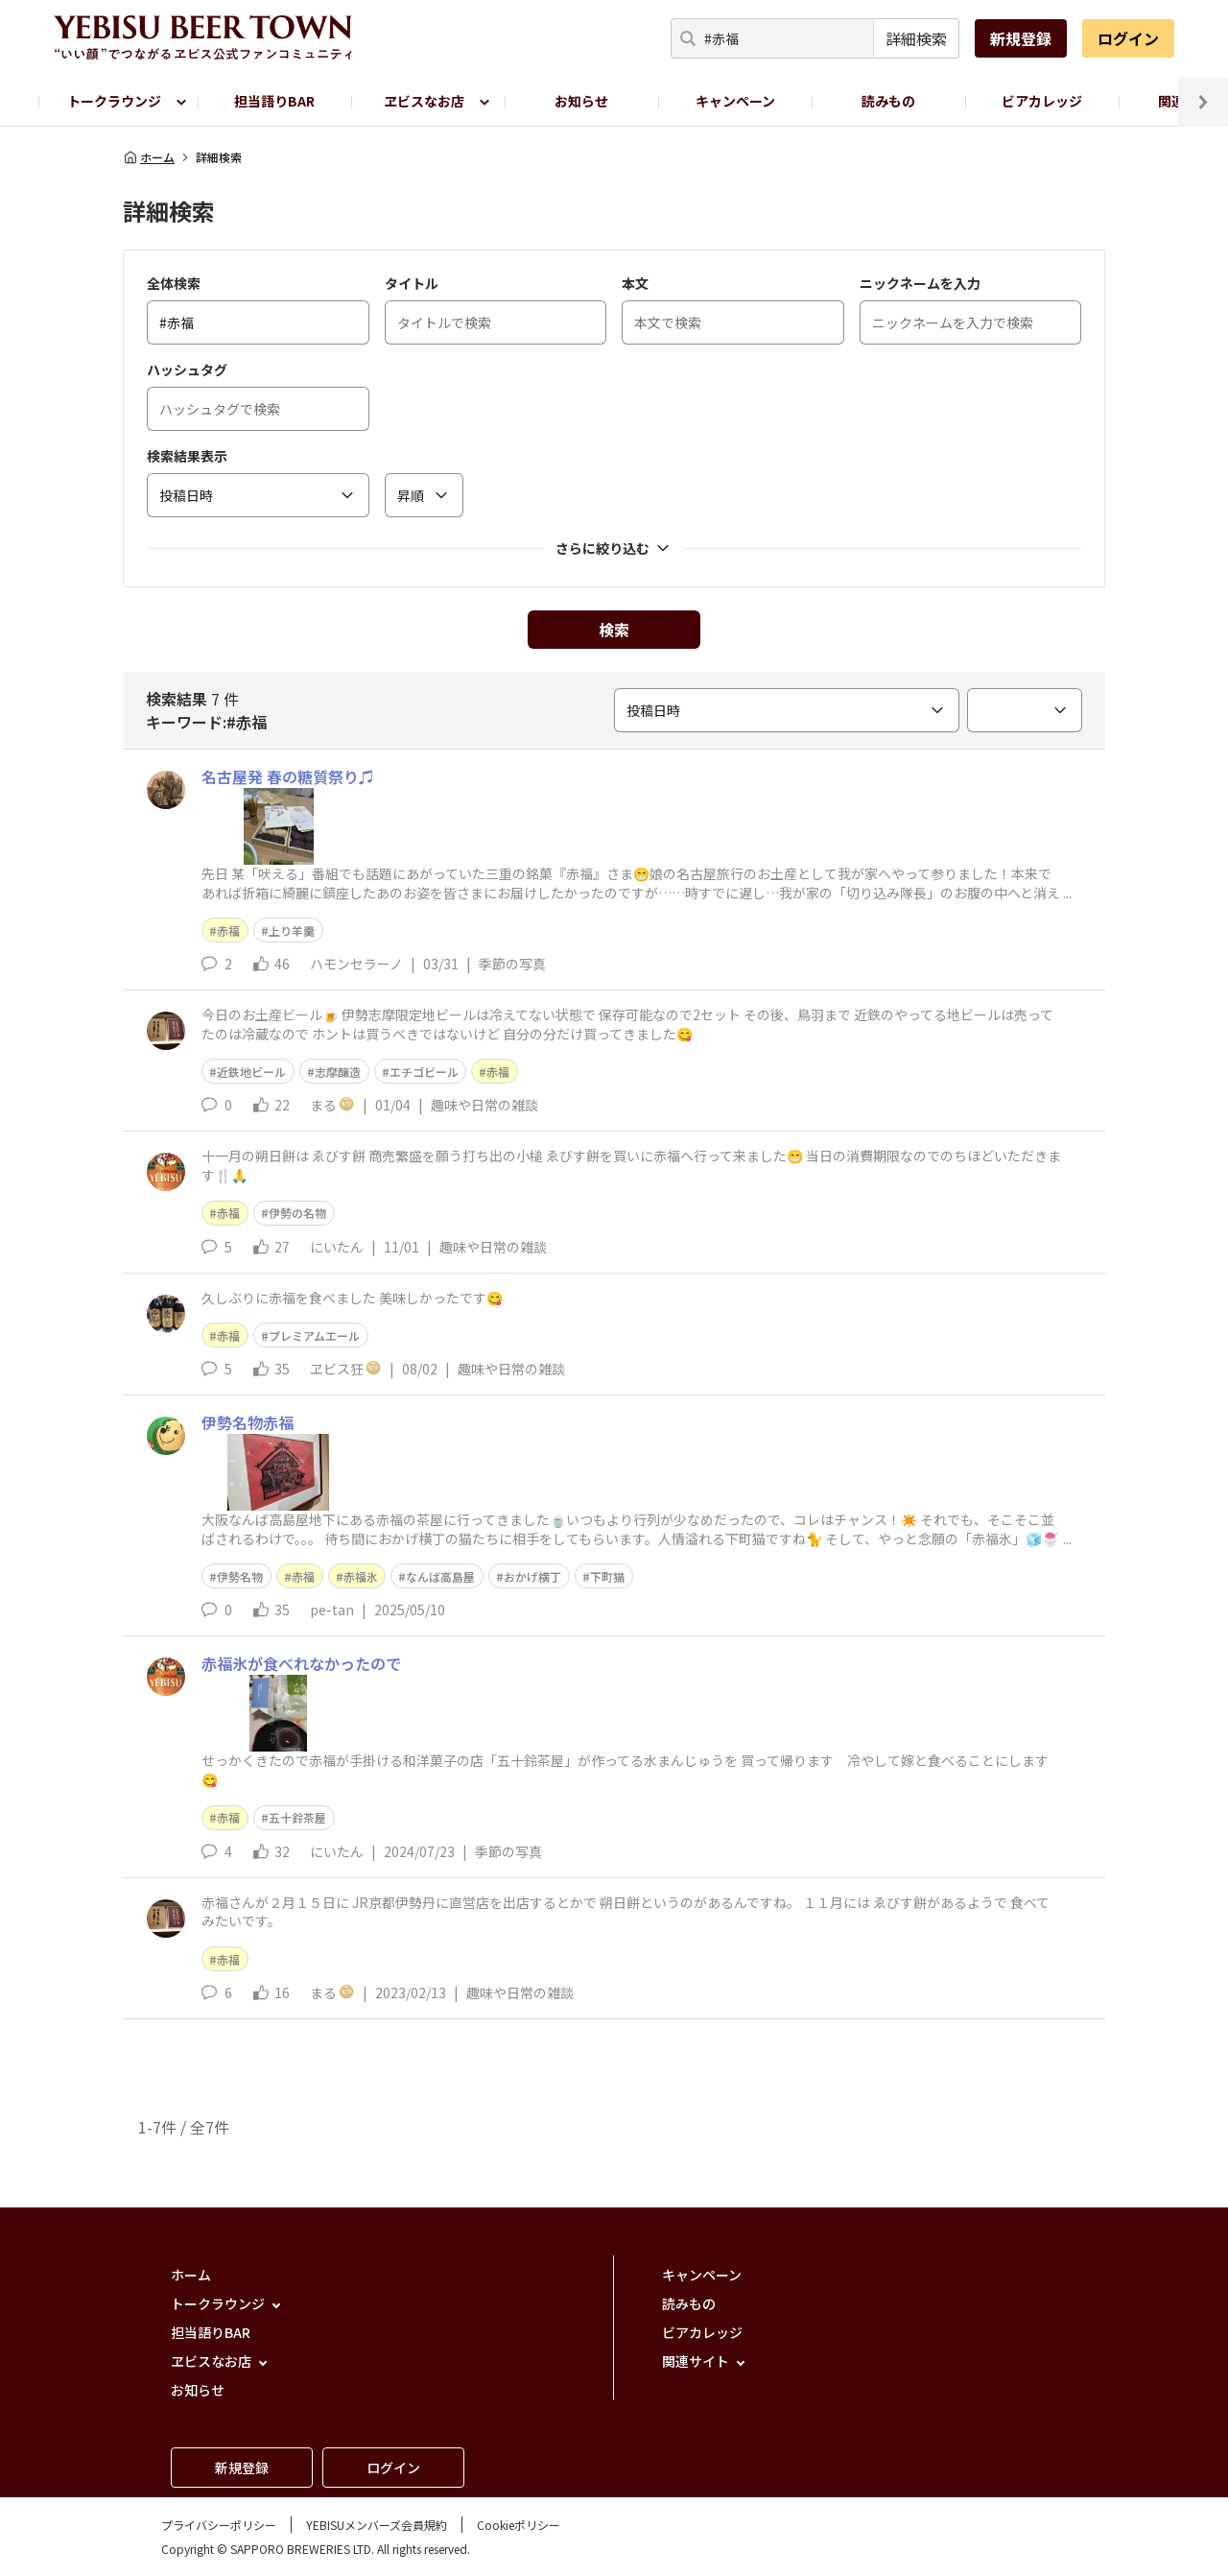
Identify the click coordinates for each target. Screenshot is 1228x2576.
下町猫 (607, 1576)
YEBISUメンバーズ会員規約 (376, 2524)
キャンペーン (735, 100)
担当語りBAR (274, 100)
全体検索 (174, 283)
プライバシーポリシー (218, 2524)
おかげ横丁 (532, 1576)
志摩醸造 (338, 1071)
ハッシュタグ (187, 369)
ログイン (1128, 38)
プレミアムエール (314, 1335)
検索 (614, 629)
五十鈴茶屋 (297, 1817)
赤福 (228, 930)
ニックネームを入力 (920, 283)
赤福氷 (360, 1576)
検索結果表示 (187, 455)
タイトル (411, 283)
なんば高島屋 (440, 1576)
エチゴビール (424, 1071)
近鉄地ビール (251, 1071)
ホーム (149, 157)
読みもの (888, 100)
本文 (635, 283)
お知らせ (581, 100)
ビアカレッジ (1042, 100)
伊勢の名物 (297, 1213)
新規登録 (1020, 38)
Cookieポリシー (518, 2524)
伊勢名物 (240, 1576)
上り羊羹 (292, 930)
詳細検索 (916, 38)
